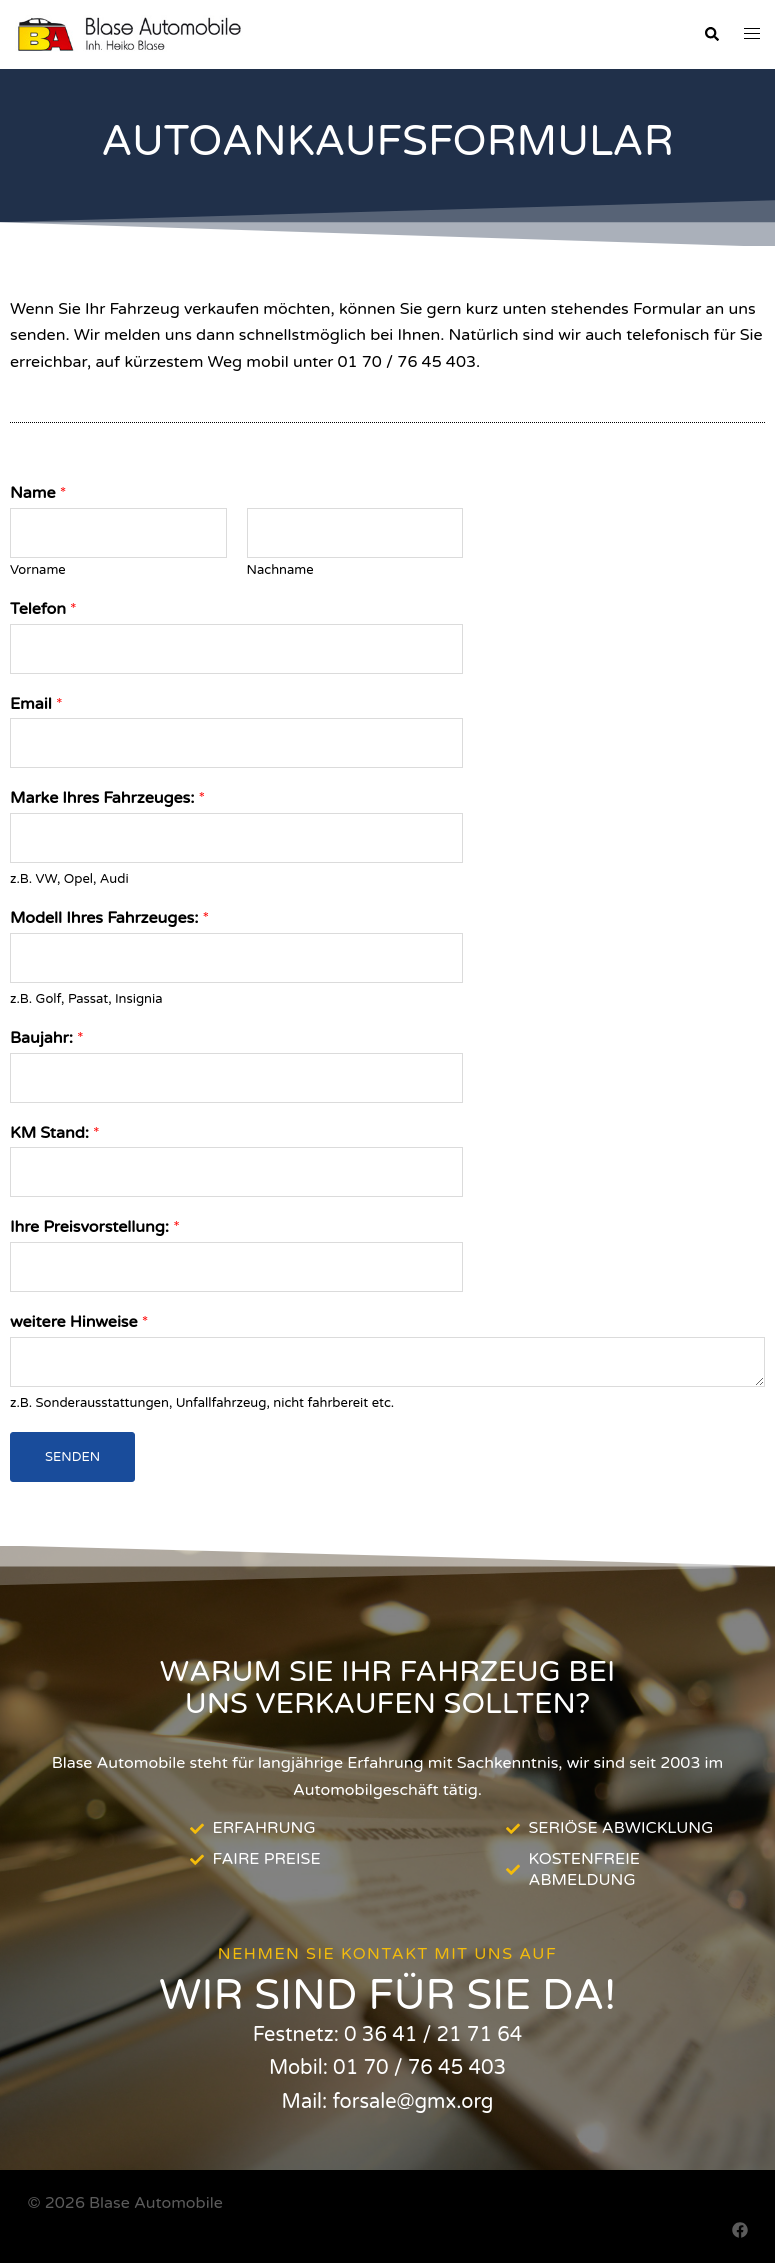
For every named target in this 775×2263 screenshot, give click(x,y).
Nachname (280, 570)
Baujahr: (47, 1038)
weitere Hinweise (79, 1322)
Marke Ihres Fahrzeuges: (107, 798)
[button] (711, 35)
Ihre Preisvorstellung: (95, 1227)
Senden (72, 1457)
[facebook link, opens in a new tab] (740, 2230)
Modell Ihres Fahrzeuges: (109, 918)
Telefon (43, 609)
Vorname (38, 570)
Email (36, 704)
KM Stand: (55, 1133)
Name (38, 493)
